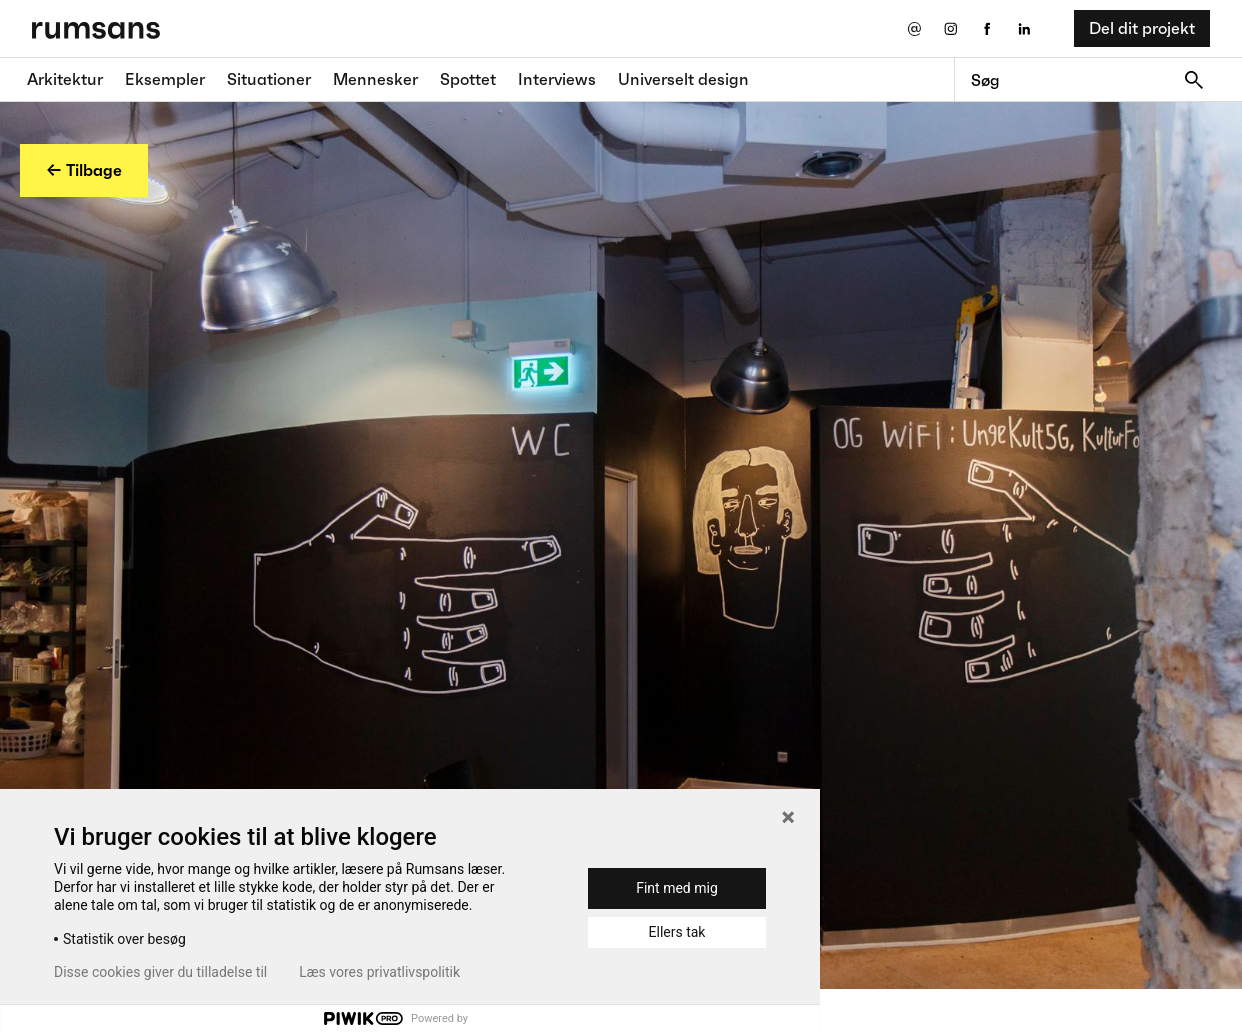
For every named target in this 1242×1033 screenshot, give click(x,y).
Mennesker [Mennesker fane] (375, 79)
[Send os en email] (913, 28)
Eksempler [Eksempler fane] (165, 79)
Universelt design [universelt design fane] (683, 79)
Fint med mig (677, 888)
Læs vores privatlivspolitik (379, 972)
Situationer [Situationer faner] (269, 79)
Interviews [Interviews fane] (557, 79)
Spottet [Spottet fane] (468, 79)
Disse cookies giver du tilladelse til (160, 972)
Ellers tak (677, 932)
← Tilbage (84, 170)
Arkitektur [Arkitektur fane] (65, 79)
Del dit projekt (1142, 28)
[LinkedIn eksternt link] (1024, 28)
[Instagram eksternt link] (950, 28)
